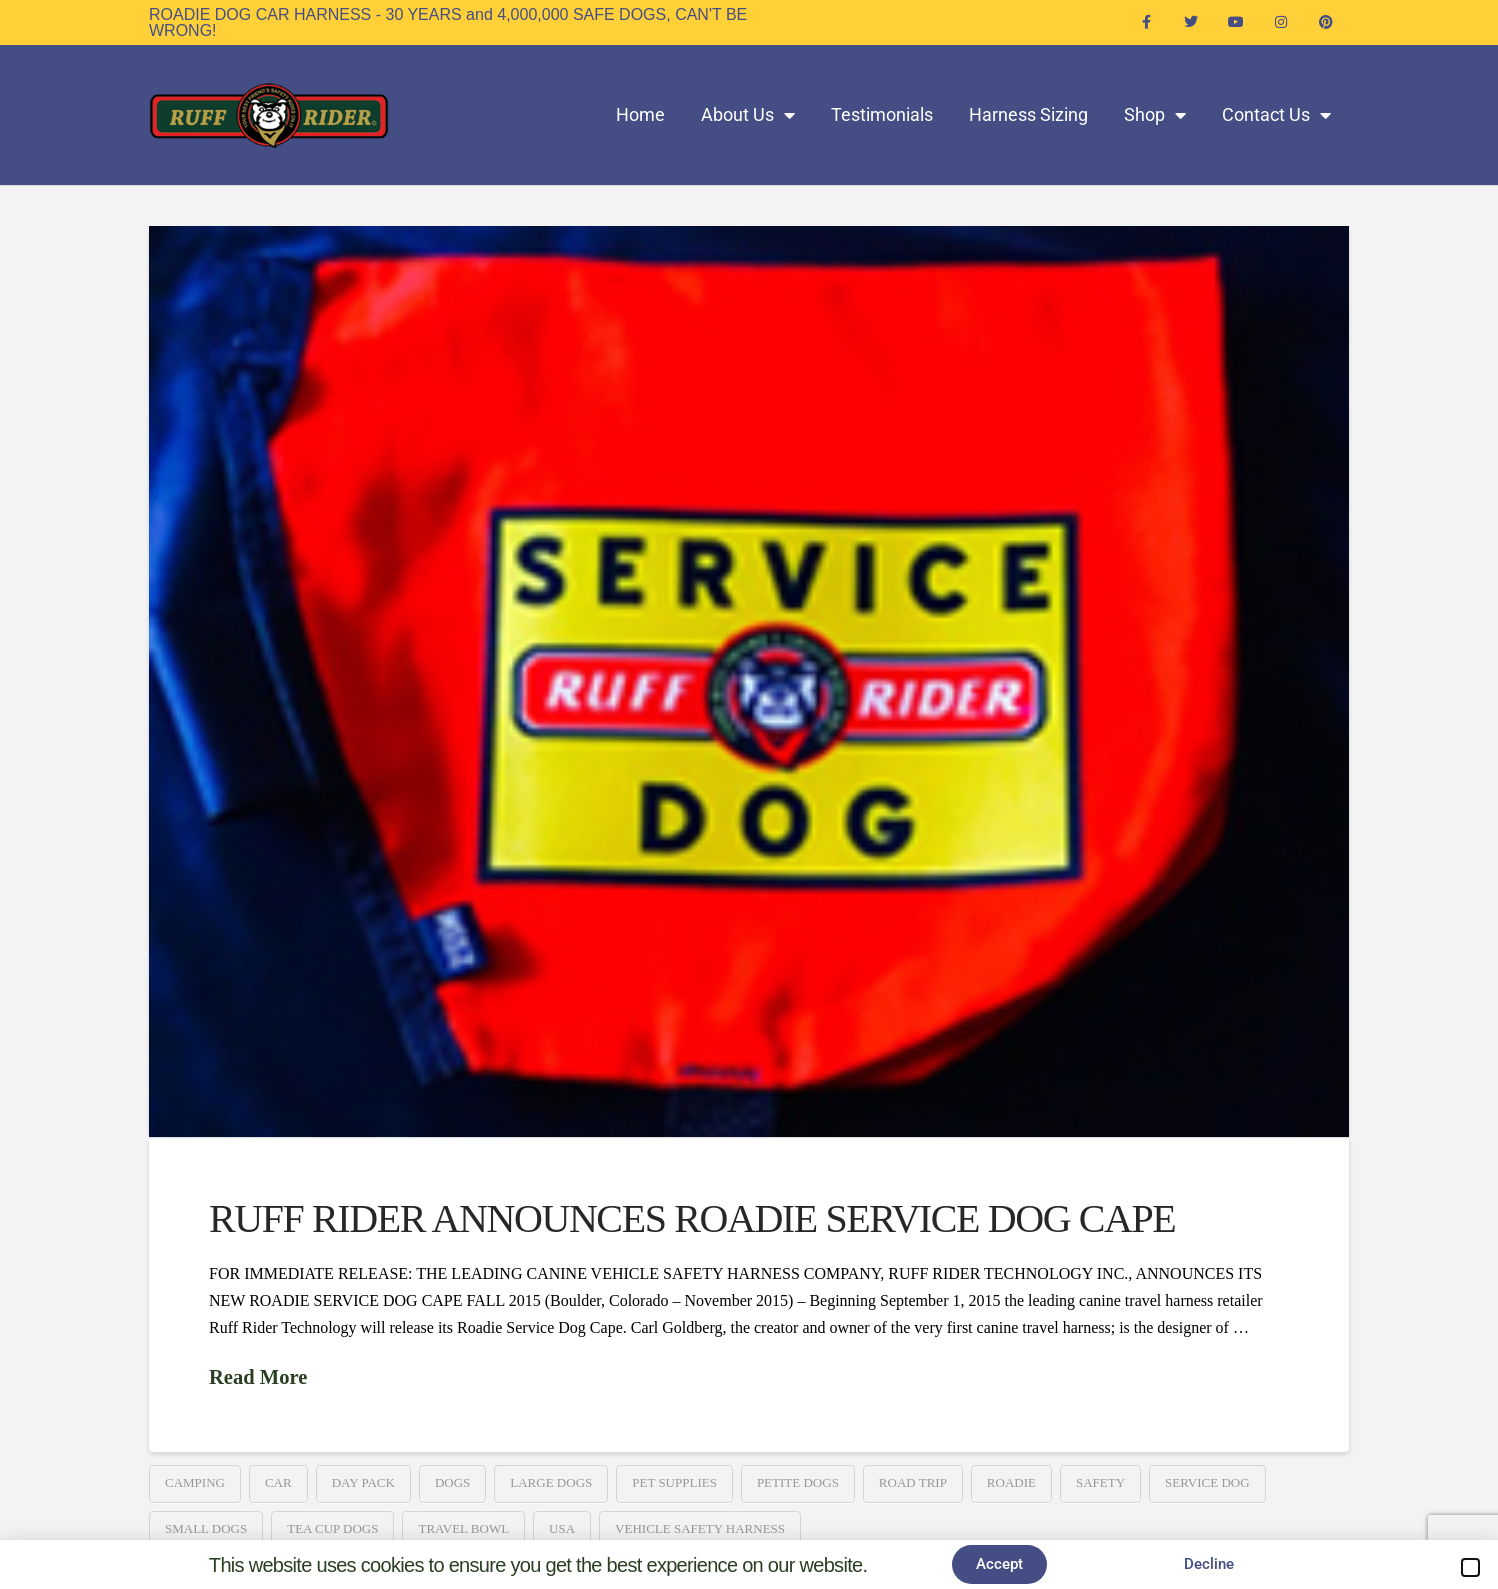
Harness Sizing (1028, 114)
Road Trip (913, 1482)
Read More (258, 1377)
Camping (195, 1482)
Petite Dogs (798, 1482)
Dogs (452, 1482)
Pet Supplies (674, 1482)
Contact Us (1276, 115)
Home (640, 114)
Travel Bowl (463, 1528)
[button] (1470, 1567)
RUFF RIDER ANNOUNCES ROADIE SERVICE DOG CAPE (692, 1218)
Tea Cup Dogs (332, 1528)
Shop (1155, 115)
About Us (748, 115)
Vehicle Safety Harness (700, 1528)
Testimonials (882, 114)
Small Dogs (206, 1528)
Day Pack (363, 1482)
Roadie (1011, 1482)
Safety (1100, 1482)
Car (278, 1482)
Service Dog (1207, 1482)
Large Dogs (551, 1482)
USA (562, 1528)
